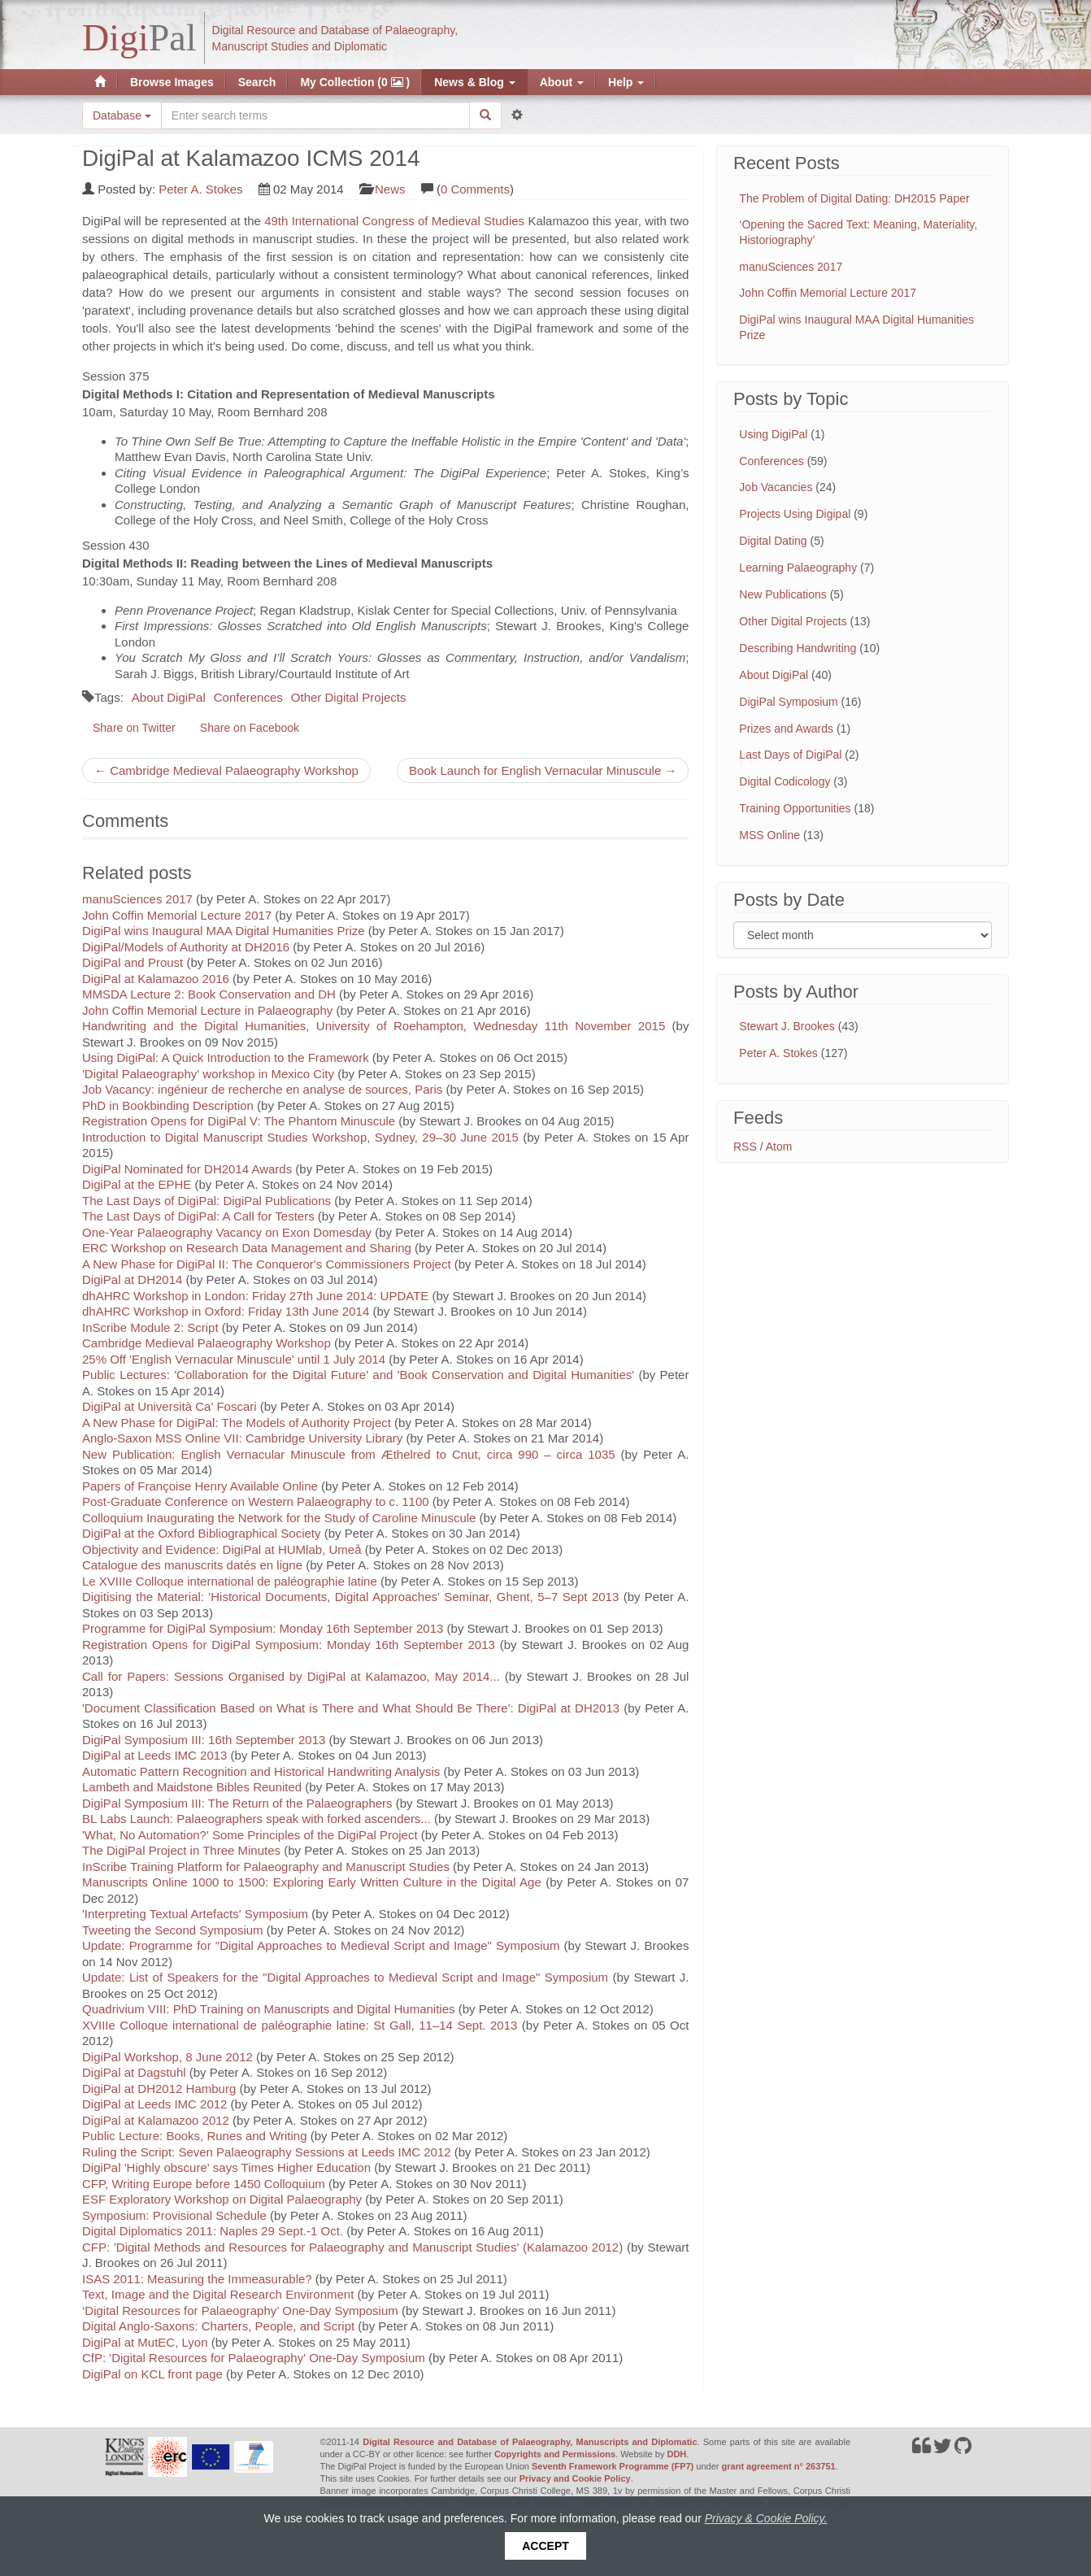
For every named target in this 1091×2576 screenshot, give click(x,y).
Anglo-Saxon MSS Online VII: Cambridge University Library (242, 1438)
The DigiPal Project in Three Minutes (181, 1850)
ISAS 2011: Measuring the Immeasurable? (197, 2279)
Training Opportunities (794, 808)
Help (626, 82)
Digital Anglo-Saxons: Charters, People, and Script (218, 2326)
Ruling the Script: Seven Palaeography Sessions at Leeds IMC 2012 (266, 2152)
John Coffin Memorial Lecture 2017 (177, 915)
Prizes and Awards (786, 728)
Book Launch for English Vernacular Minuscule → (542, 770)
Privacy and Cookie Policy (575, 2478)
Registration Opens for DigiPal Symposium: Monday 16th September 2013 (288, 1644)
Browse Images (172, 82)
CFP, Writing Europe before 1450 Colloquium (203, 2184)
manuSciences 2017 (137, 899)
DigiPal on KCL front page (152, 2374)
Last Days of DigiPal (790, 754)
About (562, 82)
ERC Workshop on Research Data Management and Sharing (246, 1248)
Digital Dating (772, 540)
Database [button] (122, 115)
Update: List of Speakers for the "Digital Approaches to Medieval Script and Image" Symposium (345, 1977)
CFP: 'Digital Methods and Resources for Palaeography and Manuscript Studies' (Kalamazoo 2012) (352, 2247)
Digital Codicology (784, 781)
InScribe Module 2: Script (150, 1327)
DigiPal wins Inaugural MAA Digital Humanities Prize (223, 931)
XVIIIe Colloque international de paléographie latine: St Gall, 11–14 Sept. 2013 (299, 2025)
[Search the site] (315, 115)
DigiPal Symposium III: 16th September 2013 (203, 1740)
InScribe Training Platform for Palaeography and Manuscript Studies (266, 1866)
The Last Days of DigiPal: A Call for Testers (198, 1216)
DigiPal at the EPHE (136, 1184)
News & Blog (474, 82)
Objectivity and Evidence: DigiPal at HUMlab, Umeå (221, 1549)
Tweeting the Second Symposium (172, 1930)
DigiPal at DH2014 (132, 1279)
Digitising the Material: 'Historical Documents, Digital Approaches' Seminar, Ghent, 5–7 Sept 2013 (350, 1596)
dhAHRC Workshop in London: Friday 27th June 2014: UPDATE (255, 1296)
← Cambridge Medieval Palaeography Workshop (226, 770)
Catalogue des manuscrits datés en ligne (192, 1565)
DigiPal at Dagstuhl (134, 2072)
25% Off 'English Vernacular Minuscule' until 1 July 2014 (233, 1359)
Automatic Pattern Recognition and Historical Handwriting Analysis (261, 1771)
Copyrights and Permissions (554, 2454)
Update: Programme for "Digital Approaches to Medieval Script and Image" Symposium (320, 1945)
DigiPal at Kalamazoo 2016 (155, 979)
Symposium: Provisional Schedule (174, 2215)
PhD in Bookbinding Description (168, 1105)
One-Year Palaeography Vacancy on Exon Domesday (227, 1232)
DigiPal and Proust (132, 962)
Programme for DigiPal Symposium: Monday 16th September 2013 (262, 1628)
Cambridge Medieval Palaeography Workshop (206, 1343)
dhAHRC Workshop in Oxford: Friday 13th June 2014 (227, 1311)
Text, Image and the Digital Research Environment (218, 2294)
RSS (745, 1146)
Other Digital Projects (348, 697)
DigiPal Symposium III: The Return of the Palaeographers (237, 1803)
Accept (545, 2545)
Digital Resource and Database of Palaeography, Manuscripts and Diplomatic (530, 2442)
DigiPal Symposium (788, 701)
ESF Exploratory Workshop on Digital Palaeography (222, 2199)
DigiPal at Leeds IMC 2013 (154, 1755)
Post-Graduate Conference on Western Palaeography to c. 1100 (255, 1501)
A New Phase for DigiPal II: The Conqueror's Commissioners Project (266, 1264)
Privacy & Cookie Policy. (766, 2518)
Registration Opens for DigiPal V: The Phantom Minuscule (238, 1121)
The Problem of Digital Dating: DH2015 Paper (854, 198)
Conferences (248, 697)
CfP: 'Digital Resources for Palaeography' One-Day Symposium (253, 2358)
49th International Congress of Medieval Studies (394, 221)
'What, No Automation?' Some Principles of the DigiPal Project (250, 1835)
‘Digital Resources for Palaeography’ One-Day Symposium (240, 2310)
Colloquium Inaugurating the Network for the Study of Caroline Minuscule (279, 1518)
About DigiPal (169, 697)
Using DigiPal (773, 434)
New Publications (782, 594)
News (390, 189)
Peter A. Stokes (200, 189)
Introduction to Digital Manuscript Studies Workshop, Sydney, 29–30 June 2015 (300, 1137)
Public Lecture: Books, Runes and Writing (194, 2136)
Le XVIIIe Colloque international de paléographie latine (229, 1581)
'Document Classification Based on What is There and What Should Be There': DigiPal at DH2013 (350, 1708)
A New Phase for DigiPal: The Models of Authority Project (236, 1422)
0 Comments (475, 189)
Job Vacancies (775, 487)
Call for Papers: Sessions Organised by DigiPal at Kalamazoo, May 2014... (291, 1676)
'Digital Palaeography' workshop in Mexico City (208, 1074)
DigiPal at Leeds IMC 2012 (154, 2104)
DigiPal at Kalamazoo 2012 (155, 2120)
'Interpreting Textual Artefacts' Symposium (195, 1914)
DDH (676, 2454)
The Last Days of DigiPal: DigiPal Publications (206, 1201)
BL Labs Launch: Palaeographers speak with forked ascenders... (256, 1818)
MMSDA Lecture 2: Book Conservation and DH (209, 994)
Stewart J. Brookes (787, 1026)
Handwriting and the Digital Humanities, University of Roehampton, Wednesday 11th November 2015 (373, 1026)
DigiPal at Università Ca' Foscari (169, 1406)
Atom (779, 1146)
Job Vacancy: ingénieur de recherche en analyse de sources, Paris (262, 1089)
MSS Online (769, 835)
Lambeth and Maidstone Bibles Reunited (192, 1787)
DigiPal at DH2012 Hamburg (159, 2088)
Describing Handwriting (797, 648)
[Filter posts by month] (862, 935)
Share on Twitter (134, 727)
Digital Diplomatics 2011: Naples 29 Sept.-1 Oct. (212, 2231)
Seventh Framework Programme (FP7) (612, 2466)
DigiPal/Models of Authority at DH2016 (185, 947)
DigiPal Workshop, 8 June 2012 (167, 2057)
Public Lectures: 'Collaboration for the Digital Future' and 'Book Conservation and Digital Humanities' (358, 1375)
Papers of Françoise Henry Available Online (200, 1486)
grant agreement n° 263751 (779, 2466)
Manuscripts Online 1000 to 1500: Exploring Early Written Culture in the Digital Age (311, 1882)
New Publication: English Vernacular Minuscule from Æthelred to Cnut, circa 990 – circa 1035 (348, 1454)
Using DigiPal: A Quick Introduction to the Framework (225, 1057)
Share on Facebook (249, 727)
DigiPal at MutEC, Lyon (145, 2342)
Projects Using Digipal (794, 513)
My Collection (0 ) (355, 82)
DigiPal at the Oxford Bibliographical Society (201, 1533)
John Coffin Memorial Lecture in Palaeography (207, 1010)
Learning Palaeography (798, 567)
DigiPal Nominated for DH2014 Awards (187, 1169)
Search (257, 82)
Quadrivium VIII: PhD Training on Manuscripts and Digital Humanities (268, 2009)
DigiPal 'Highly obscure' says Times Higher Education (226, 2167)
